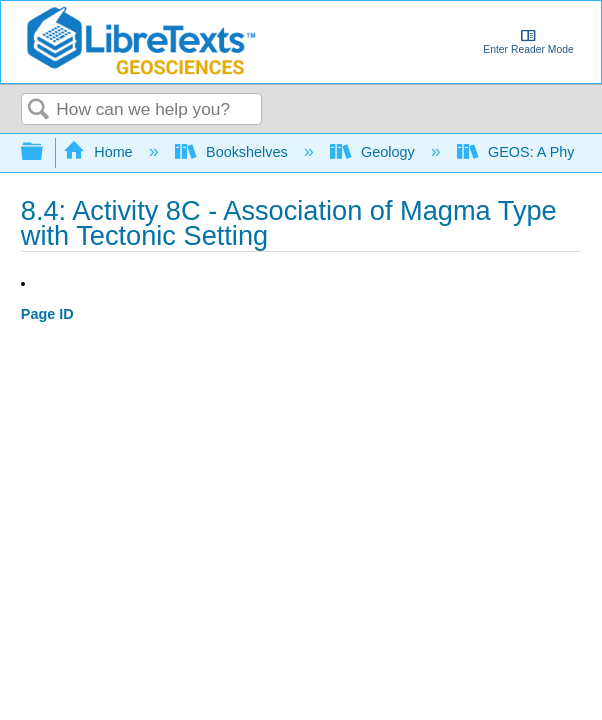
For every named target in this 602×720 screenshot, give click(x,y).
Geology (374, 152)
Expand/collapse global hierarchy (45, 152)
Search (39, 110)
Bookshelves (233, 152)
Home (100, 152)
